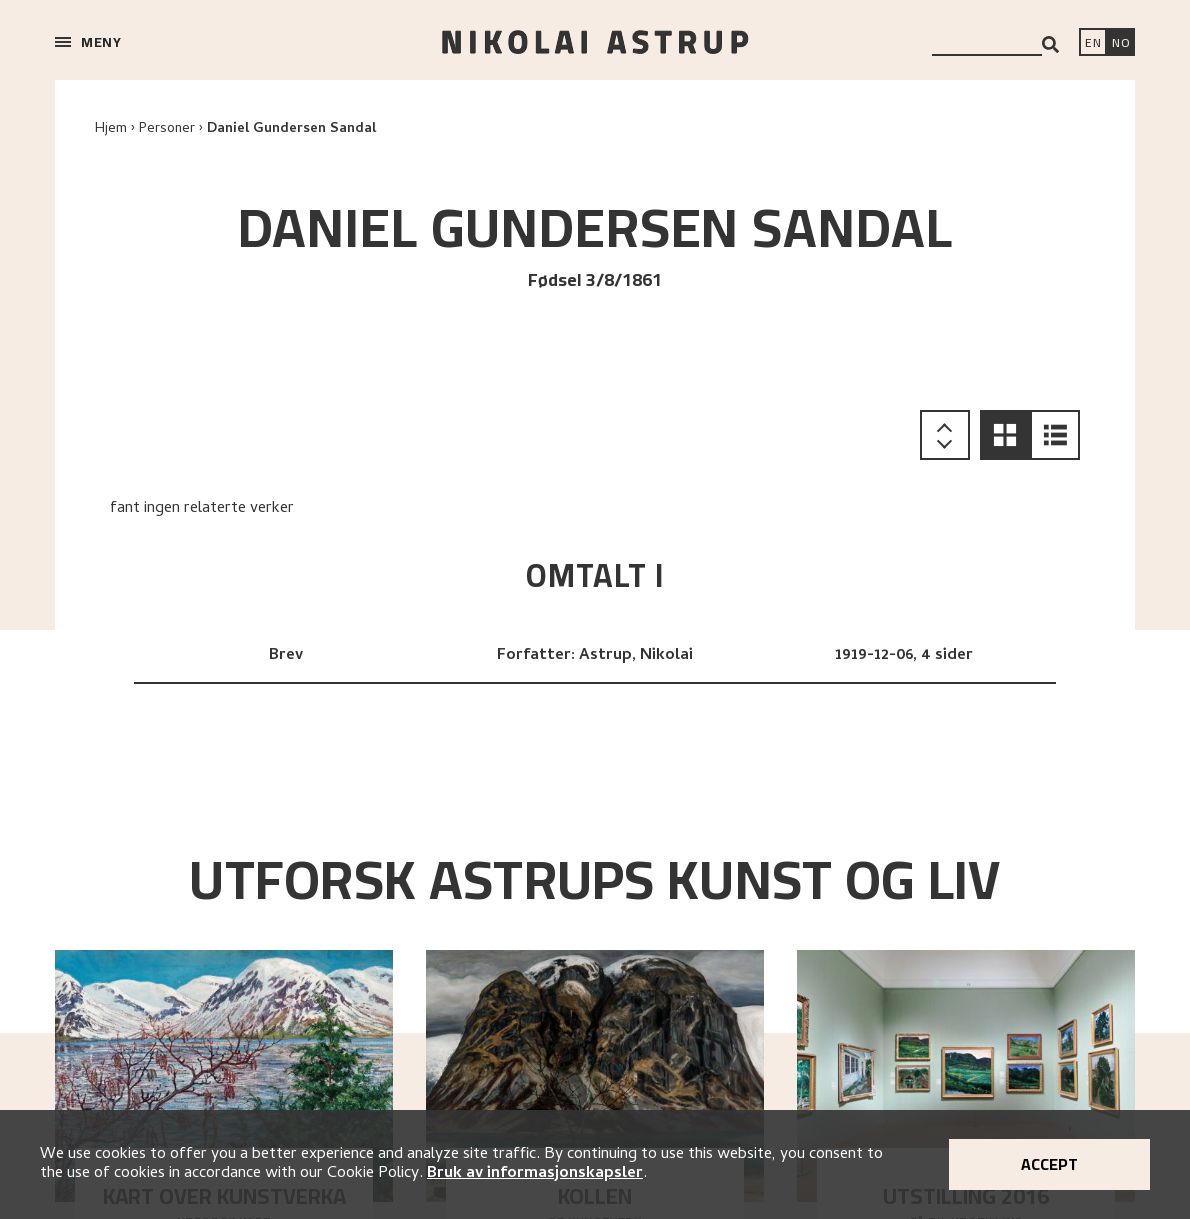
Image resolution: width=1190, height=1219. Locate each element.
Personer (167, 129)
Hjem (111, 129)
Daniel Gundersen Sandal (291, 129)
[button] (1005, 435)
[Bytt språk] (1121, 44)
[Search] (1050, 44)
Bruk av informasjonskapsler (535, 1174)
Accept (1049, 1164)
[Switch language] (1093, 44)
